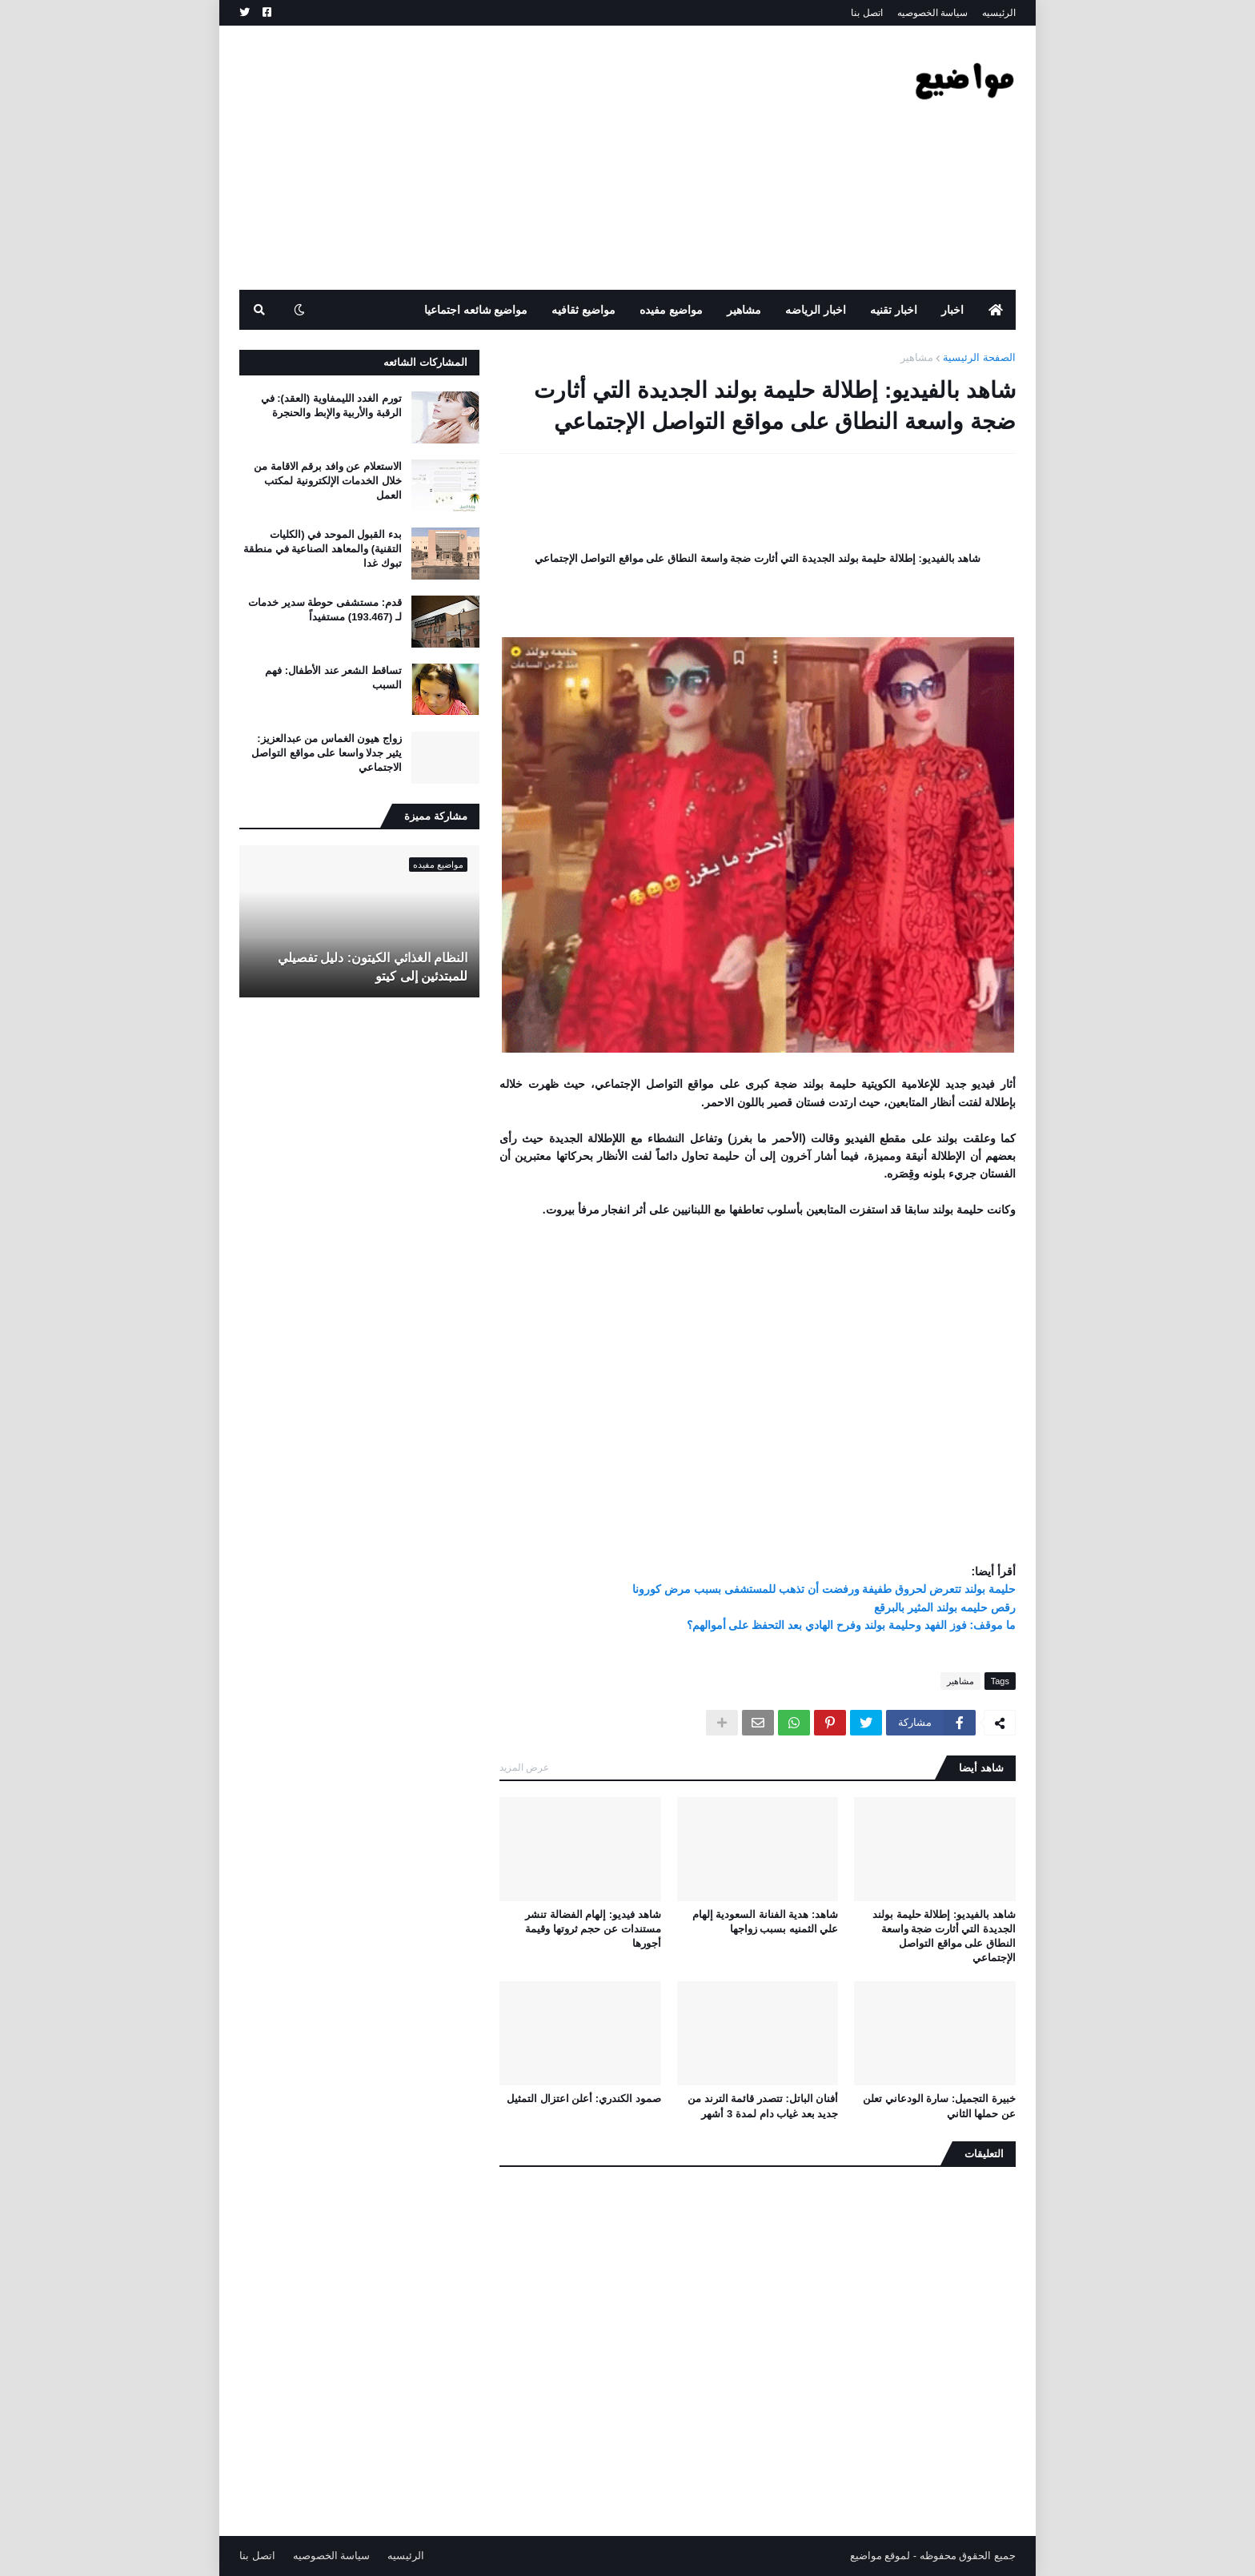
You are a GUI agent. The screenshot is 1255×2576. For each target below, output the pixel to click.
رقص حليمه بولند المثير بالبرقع (945, 1607)
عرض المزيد (524, 1767)
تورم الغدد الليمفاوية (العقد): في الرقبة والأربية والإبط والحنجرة (331, 405)
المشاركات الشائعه (425, 362)
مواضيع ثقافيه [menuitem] (583, 309)
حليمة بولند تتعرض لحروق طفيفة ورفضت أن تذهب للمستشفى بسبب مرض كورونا (824, 1589)
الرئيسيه (999, 12)
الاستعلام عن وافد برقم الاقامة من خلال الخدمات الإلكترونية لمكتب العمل (328, 480)
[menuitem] (996, 310)
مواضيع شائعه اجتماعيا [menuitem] (476, 309)
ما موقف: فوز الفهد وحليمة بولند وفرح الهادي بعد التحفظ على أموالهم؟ (851, 1625)
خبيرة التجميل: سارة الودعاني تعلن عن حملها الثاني (939, 2105)
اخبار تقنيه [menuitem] (893, 309)
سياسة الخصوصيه (932, 12)
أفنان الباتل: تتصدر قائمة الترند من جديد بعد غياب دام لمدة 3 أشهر (763, 2105)
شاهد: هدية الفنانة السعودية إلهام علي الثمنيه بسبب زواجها (765, 1921)
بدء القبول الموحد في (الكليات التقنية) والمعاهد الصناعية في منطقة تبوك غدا (322, 548)
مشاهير (916, 357)
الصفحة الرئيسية (979, 357)
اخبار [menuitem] (952, 309)
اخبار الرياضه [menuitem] (815, 309)
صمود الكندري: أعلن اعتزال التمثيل (584, 2098)
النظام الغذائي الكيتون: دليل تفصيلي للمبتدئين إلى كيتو (372, 966)
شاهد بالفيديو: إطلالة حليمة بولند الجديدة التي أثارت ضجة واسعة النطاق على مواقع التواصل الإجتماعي (944, 1936)
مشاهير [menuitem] (744, 309)
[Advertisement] (530, 158)
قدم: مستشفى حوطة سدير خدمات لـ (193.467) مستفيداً (325, 609)
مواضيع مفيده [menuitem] (671, 309)
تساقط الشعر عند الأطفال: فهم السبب (333, 677)
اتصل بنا (866, 12)
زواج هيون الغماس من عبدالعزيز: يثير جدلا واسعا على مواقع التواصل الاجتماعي (326, 752)
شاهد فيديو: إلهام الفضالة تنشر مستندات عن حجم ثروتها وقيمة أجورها (593, 1928)
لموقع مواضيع (880, 2556)
